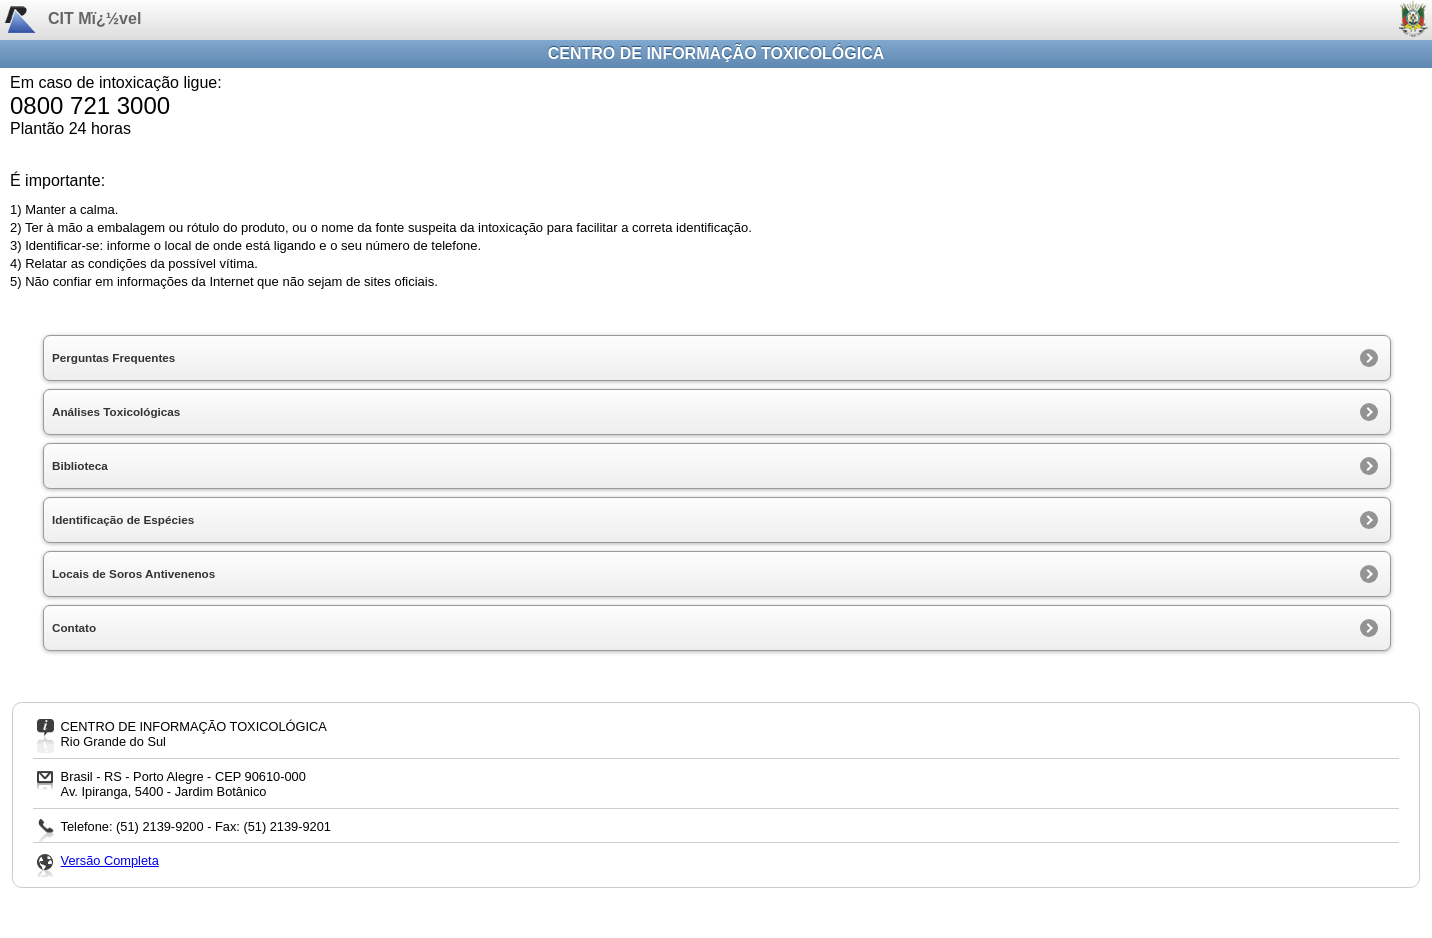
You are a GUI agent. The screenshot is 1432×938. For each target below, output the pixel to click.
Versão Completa (110, 860)
